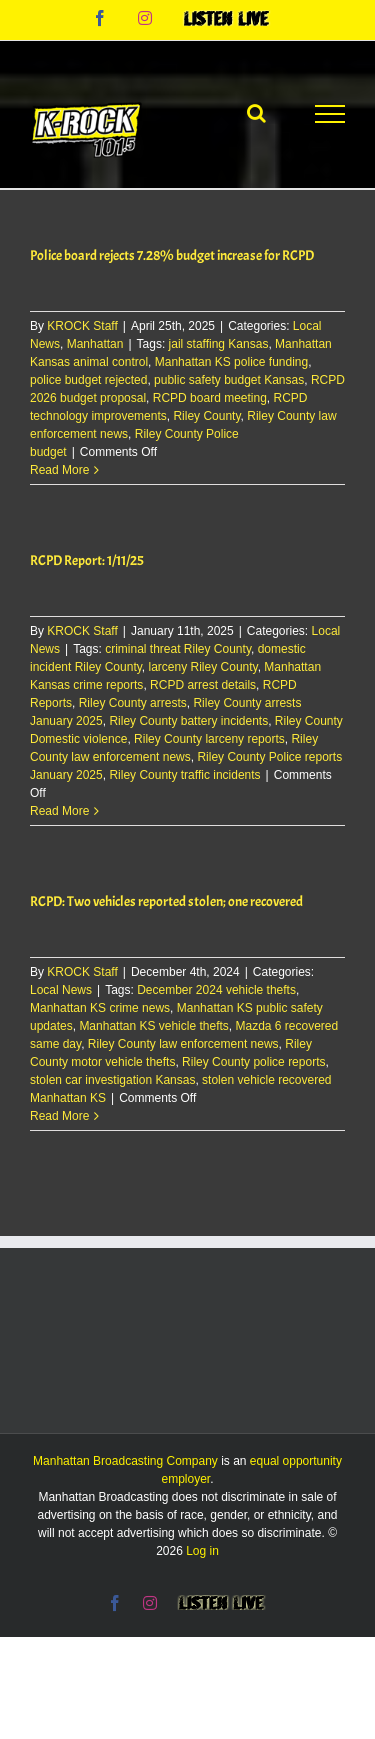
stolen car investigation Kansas (112, 1080)
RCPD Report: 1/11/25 (87, 560)
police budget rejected (88, 380)
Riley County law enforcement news (183, 1044)
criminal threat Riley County (178, 649)
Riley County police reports (253, 1062)
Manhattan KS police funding (231, 362)
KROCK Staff (82, 326)
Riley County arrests (133, 703)
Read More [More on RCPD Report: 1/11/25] (59, 811)
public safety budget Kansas (229, 380)
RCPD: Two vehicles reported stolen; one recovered (166, 901)
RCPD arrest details (203, 685)
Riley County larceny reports (209, 739)
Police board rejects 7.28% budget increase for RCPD (172, 255)
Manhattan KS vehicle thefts (153, 1026)
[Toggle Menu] (330, 114)
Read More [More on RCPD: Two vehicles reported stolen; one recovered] (59, 1116)
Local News (61, 990)
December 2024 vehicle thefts (216, 990)
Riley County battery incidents (188, 721)
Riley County (206, 416)
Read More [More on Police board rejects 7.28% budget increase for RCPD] (59, 470)
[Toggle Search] (256, 113)
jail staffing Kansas (219, 344)
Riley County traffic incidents (184, 775)
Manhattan (95, 344)
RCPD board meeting (210, 398)
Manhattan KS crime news (100, 1008)
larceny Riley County (203, 667)
